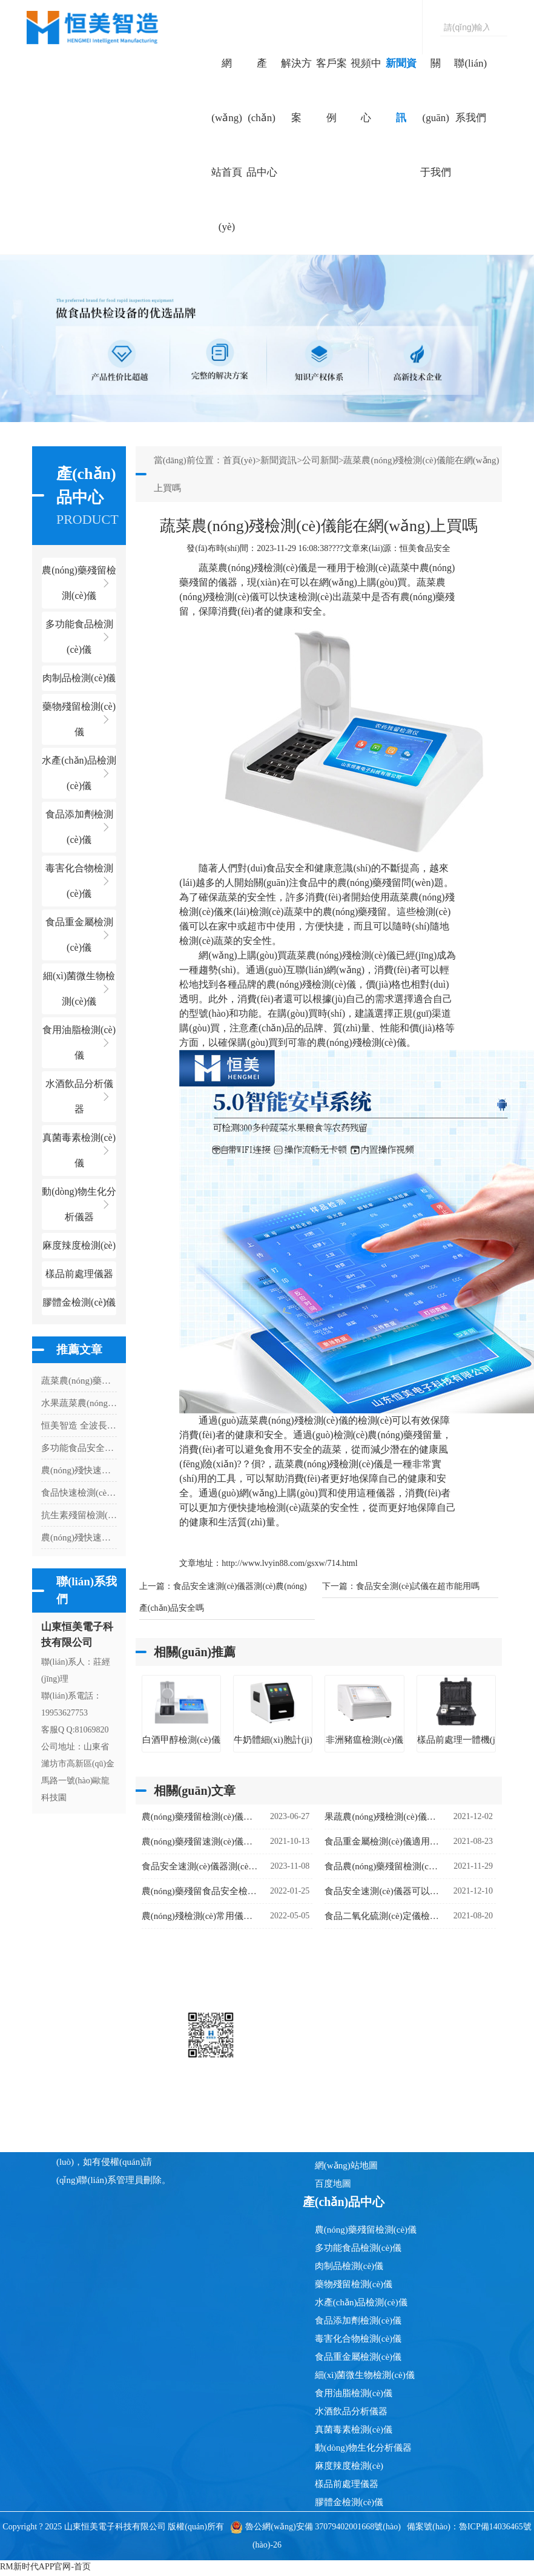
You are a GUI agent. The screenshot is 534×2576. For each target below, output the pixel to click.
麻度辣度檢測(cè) (349, 2466)
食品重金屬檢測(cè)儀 (358, 2357)
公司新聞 (320, 460)
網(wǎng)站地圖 (346, 2165)
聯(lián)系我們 (470, 91)
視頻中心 (366, 91)
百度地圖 (333, 2183)
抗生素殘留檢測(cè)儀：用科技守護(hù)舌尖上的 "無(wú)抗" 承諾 (79, 1515)
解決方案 (296, 91)
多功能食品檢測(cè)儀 (358, 2248)
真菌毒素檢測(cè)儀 (353, 2429)
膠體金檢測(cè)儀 (79, 1302)
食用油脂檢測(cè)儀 (353, 2393)
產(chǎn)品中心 (261, 118)
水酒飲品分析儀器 (351, 2411)
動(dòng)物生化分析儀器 (363, 2447)
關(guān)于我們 (435, 118)
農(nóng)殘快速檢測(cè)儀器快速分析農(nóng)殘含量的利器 (79, 1537)
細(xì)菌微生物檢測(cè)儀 (365, 2375)
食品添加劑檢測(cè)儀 (358, 2320)
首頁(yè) (239, 460)
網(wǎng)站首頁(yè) (226, 145)
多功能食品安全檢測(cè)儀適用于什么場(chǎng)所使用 (79, 1448)
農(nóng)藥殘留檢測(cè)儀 (366, 2229)
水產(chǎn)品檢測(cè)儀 (361, 2302)
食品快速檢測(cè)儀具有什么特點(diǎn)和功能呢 (79, 1493)
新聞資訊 (401, 91)
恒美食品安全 (425, 548)
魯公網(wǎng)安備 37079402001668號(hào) (315, 2526)
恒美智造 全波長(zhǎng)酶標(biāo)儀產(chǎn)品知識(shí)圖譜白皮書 (79, 1425)
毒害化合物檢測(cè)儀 (358, 2338)
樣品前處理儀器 (346, 2484)
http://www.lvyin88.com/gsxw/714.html (289, 1563)
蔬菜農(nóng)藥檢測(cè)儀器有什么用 (79, 1380)
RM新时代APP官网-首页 (45, 2566)
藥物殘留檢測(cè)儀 (353, 2284)
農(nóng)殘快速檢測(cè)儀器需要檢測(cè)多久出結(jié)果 (79, 1470)
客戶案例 (331, 91)
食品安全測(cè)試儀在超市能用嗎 (418, 1586)
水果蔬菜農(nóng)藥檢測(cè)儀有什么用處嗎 (79, 1403)
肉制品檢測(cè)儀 (349, 2266)
